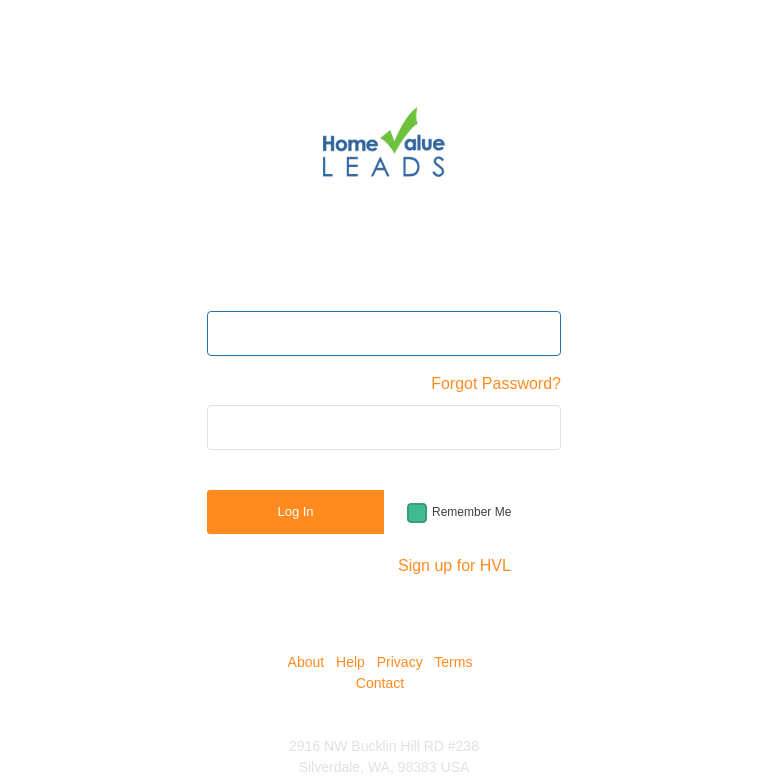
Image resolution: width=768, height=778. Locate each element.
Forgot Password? (496, 383)
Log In (295, 511)
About (306, 662)
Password (242, 383)
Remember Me (471, 512)
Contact (380, 683)
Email (227, 289)
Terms (453, 662)
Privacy (400, 662)
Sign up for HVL (454, 565)
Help (350, 662)
